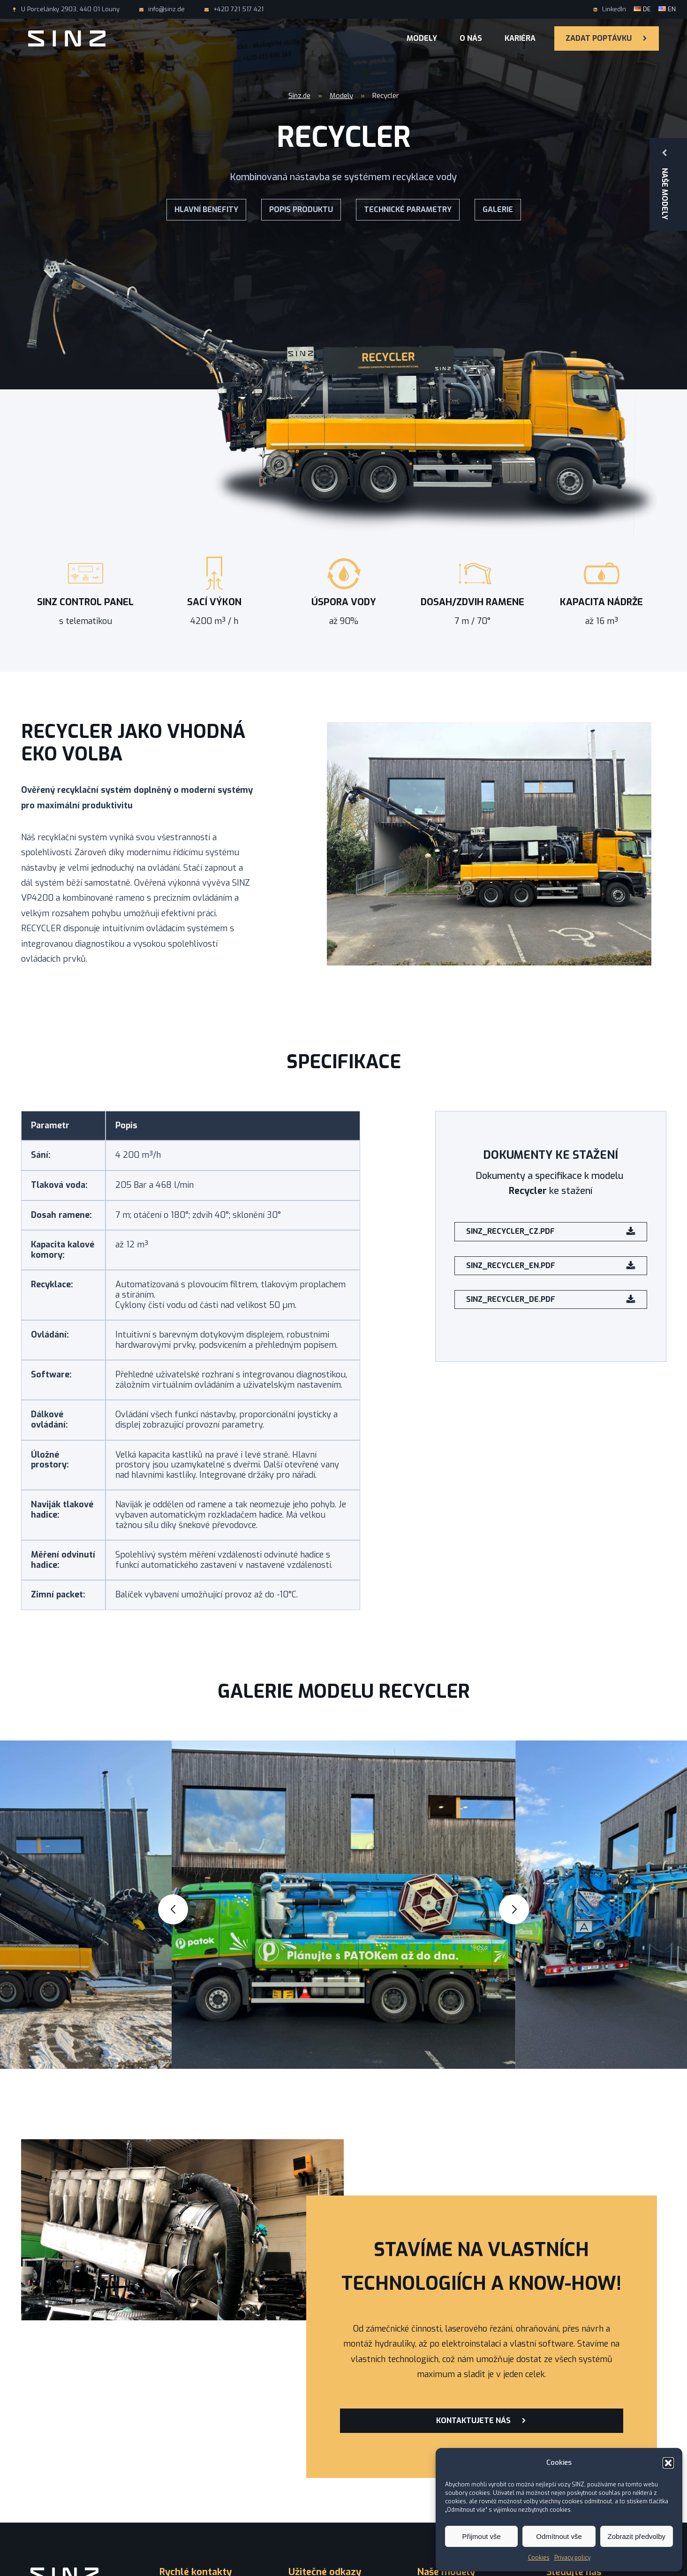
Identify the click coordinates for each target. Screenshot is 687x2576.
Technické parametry (408, 209)
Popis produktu (301, 209)
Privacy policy (572, 2557)
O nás (471, 38)
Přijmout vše (481, 2536)
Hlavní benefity (206, 209)
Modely (422, 38)
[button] (668, 2463)
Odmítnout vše (559, 2536)
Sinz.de (299, 95)
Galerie (498, 209)
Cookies (539, 2557)
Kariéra (520, 38)
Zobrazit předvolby (636, 2536)
